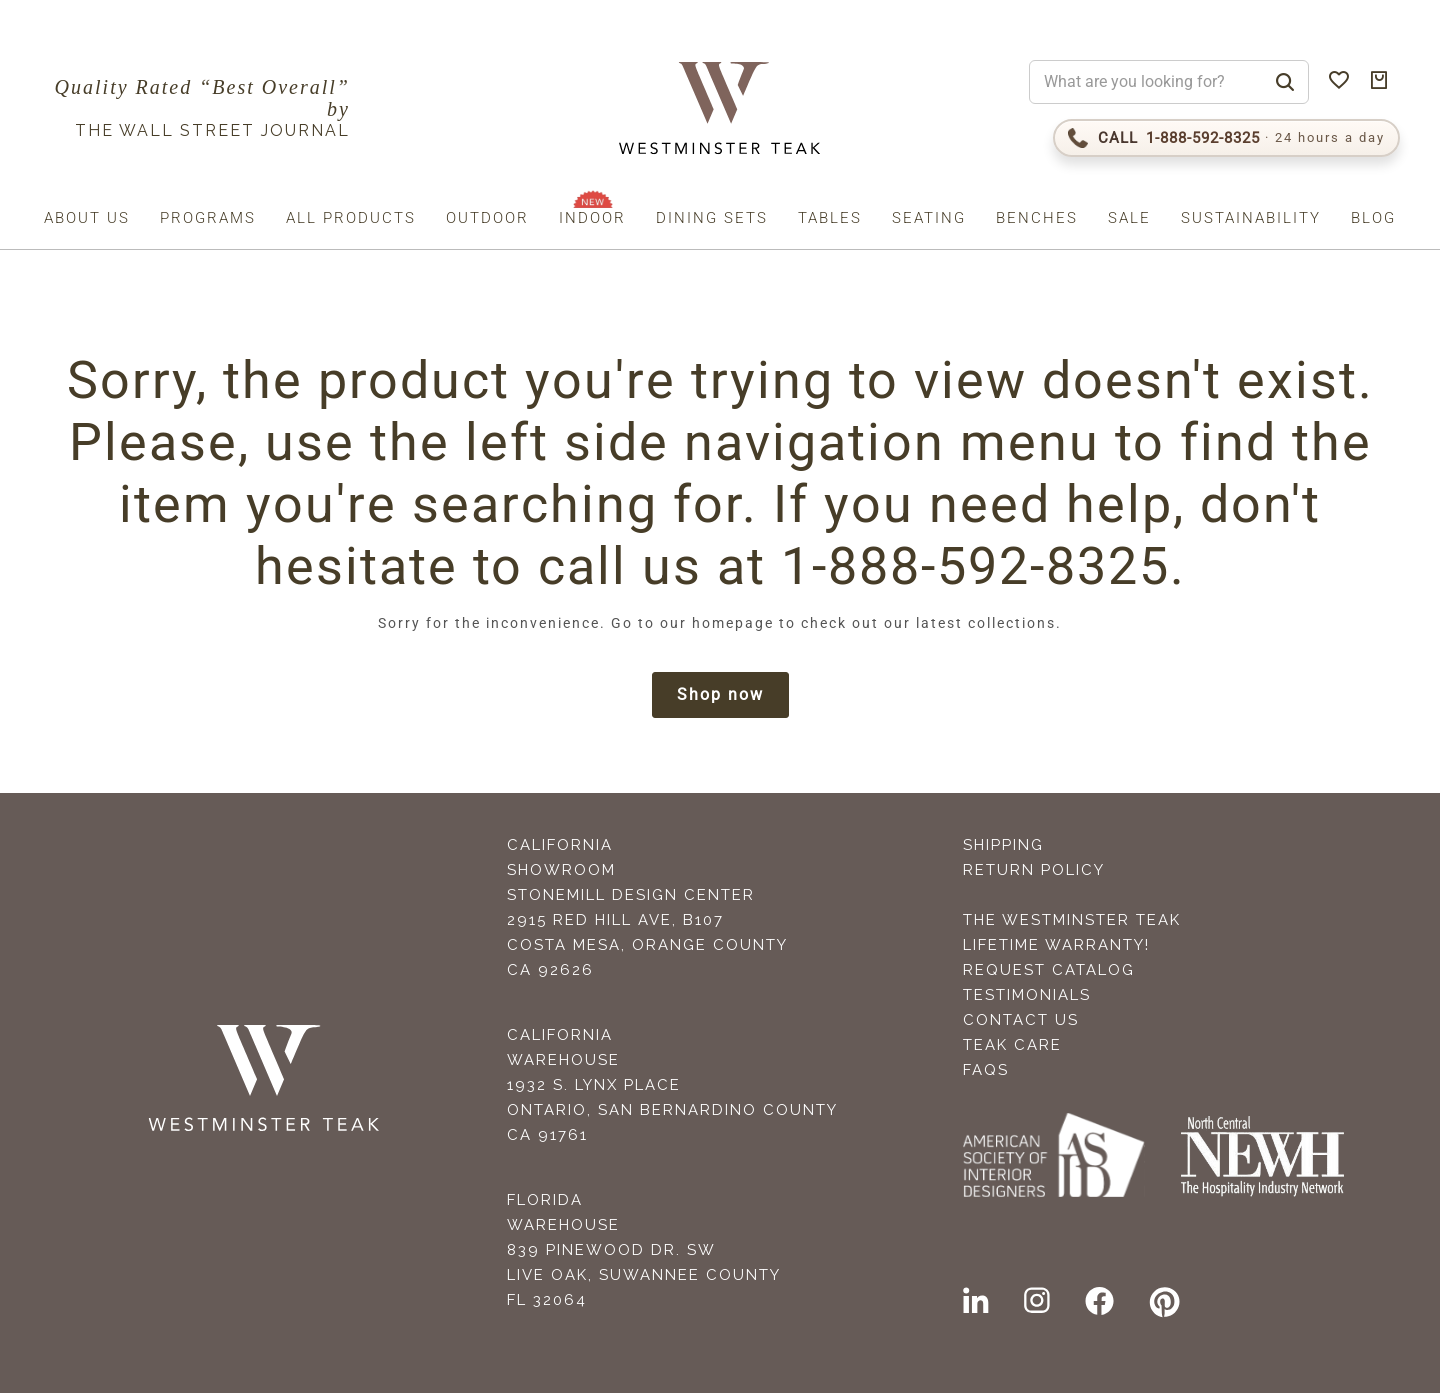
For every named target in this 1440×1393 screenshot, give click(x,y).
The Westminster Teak (1072, 920)
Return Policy (1034, 870)
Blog (1373, 218)
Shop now (720, 694)
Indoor (592, 218)
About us (87, 218)
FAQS (986, 1070)
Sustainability (1251, 218)
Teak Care (1012, 1045)
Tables (830, 218)
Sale (1129, 218)
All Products (351, 218)
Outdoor (487, 218)
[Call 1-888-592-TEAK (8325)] (1226, 138)
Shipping (1003, 845)
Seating (929, 218)
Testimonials (1027, 995)
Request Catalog (1049, 970)
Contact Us (1021, 1020)
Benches (1037, 218)
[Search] (1285, 82)
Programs (208, 218)
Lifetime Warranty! (1056, 945)
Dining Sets (712, 218)
